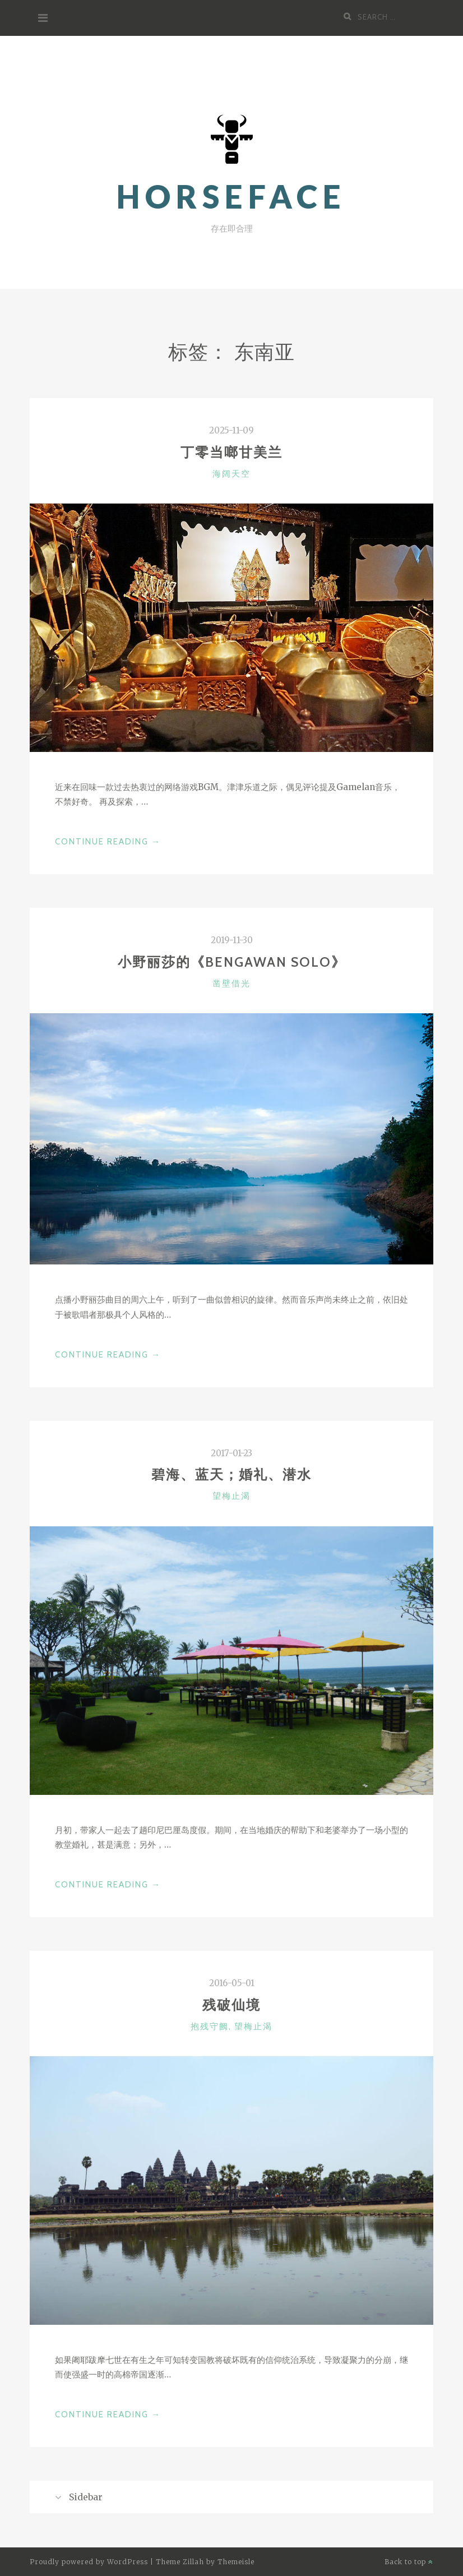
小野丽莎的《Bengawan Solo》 (232, 962)
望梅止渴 (231, 1496)
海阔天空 (231, 474)
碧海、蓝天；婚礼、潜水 (231, 1474)
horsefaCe (231, 196)
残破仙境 (231, 2005)
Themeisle (235, 2561)
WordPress (127, 2561)
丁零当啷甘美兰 (231, 452)
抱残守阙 (210, 2026)
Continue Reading (108, 841)
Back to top (409, 2561)
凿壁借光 (231, 983)
